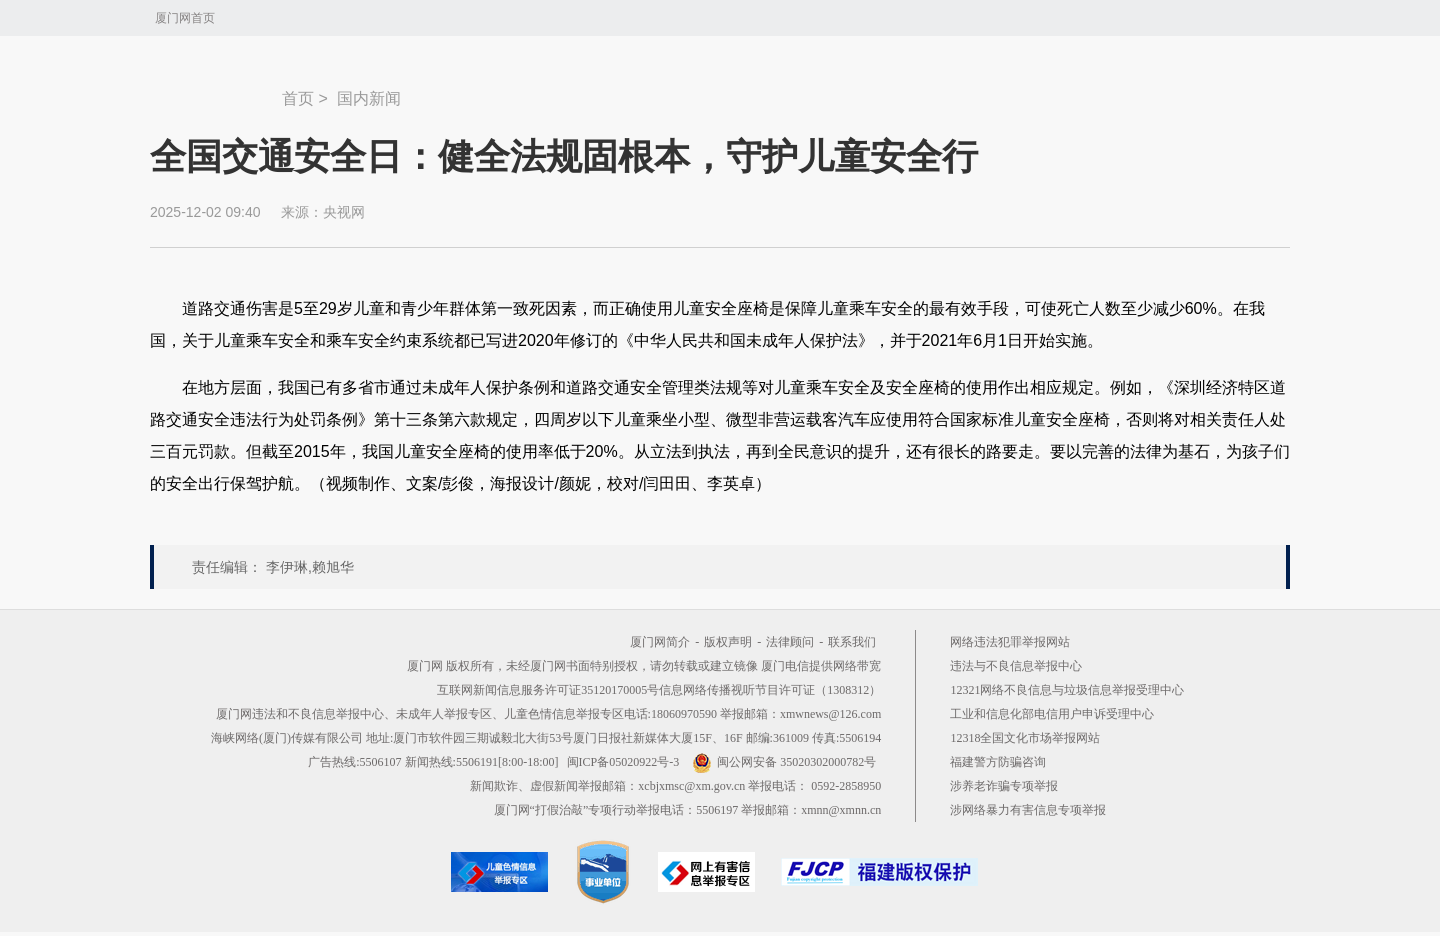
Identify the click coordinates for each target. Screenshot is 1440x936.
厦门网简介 (660, 642)
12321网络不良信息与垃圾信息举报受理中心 (1067, 690)
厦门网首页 (185, 18)
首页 (298, 98)
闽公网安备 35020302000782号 (784, 762)
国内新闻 (369, 98)
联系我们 (852, 642)
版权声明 (728, 642)
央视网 (344, 212)
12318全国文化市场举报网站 (1025, 738)
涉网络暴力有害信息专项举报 (1028, 810)
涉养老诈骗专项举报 (1004, 786)
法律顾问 (790, 642)
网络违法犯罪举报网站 (1010, 642)
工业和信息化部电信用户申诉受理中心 (1052, 714)
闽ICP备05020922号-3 (623, 762)
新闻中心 (216, 89)
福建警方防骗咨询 (998, 762)
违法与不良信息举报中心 (1016, 666)
